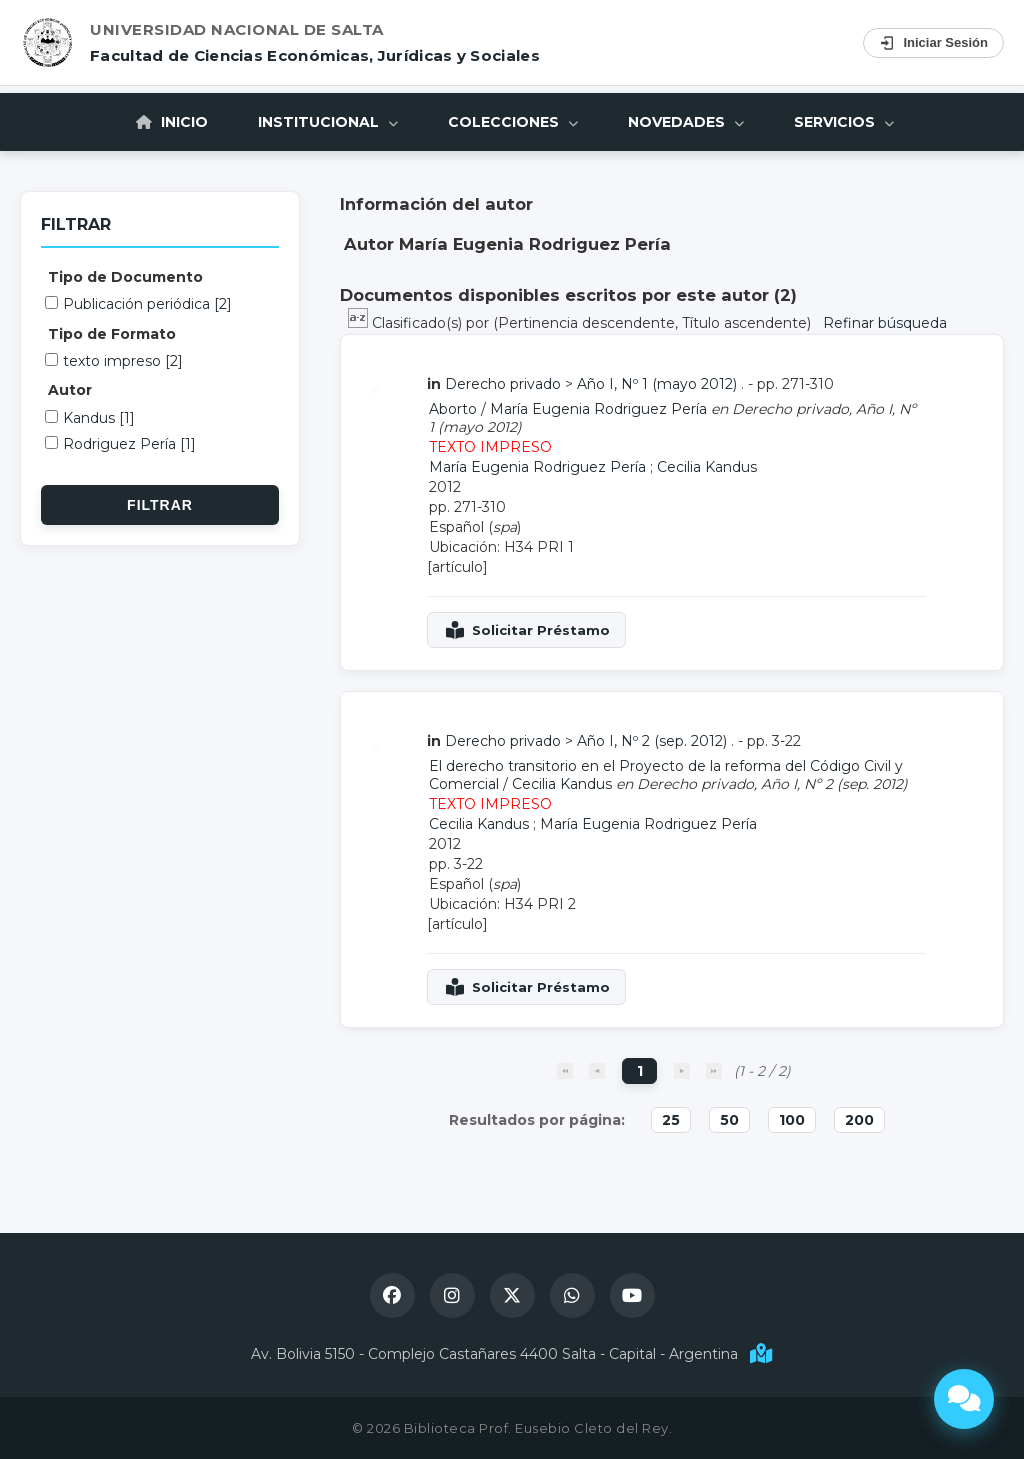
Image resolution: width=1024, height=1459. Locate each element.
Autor (70, 390)
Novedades (686, 122)
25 (671, 1120)
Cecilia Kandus (707, 467)
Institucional (328, 122)
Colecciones (513, 122)
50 (729, 1120)
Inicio (172, 122)
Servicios (844, 122)
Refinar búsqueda (885, 323)
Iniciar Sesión (933, 43)
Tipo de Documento (125, 277)
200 (859, 1120)
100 (792, 1120)
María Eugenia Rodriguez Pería (598, 409)
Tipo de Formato (112, 334)
